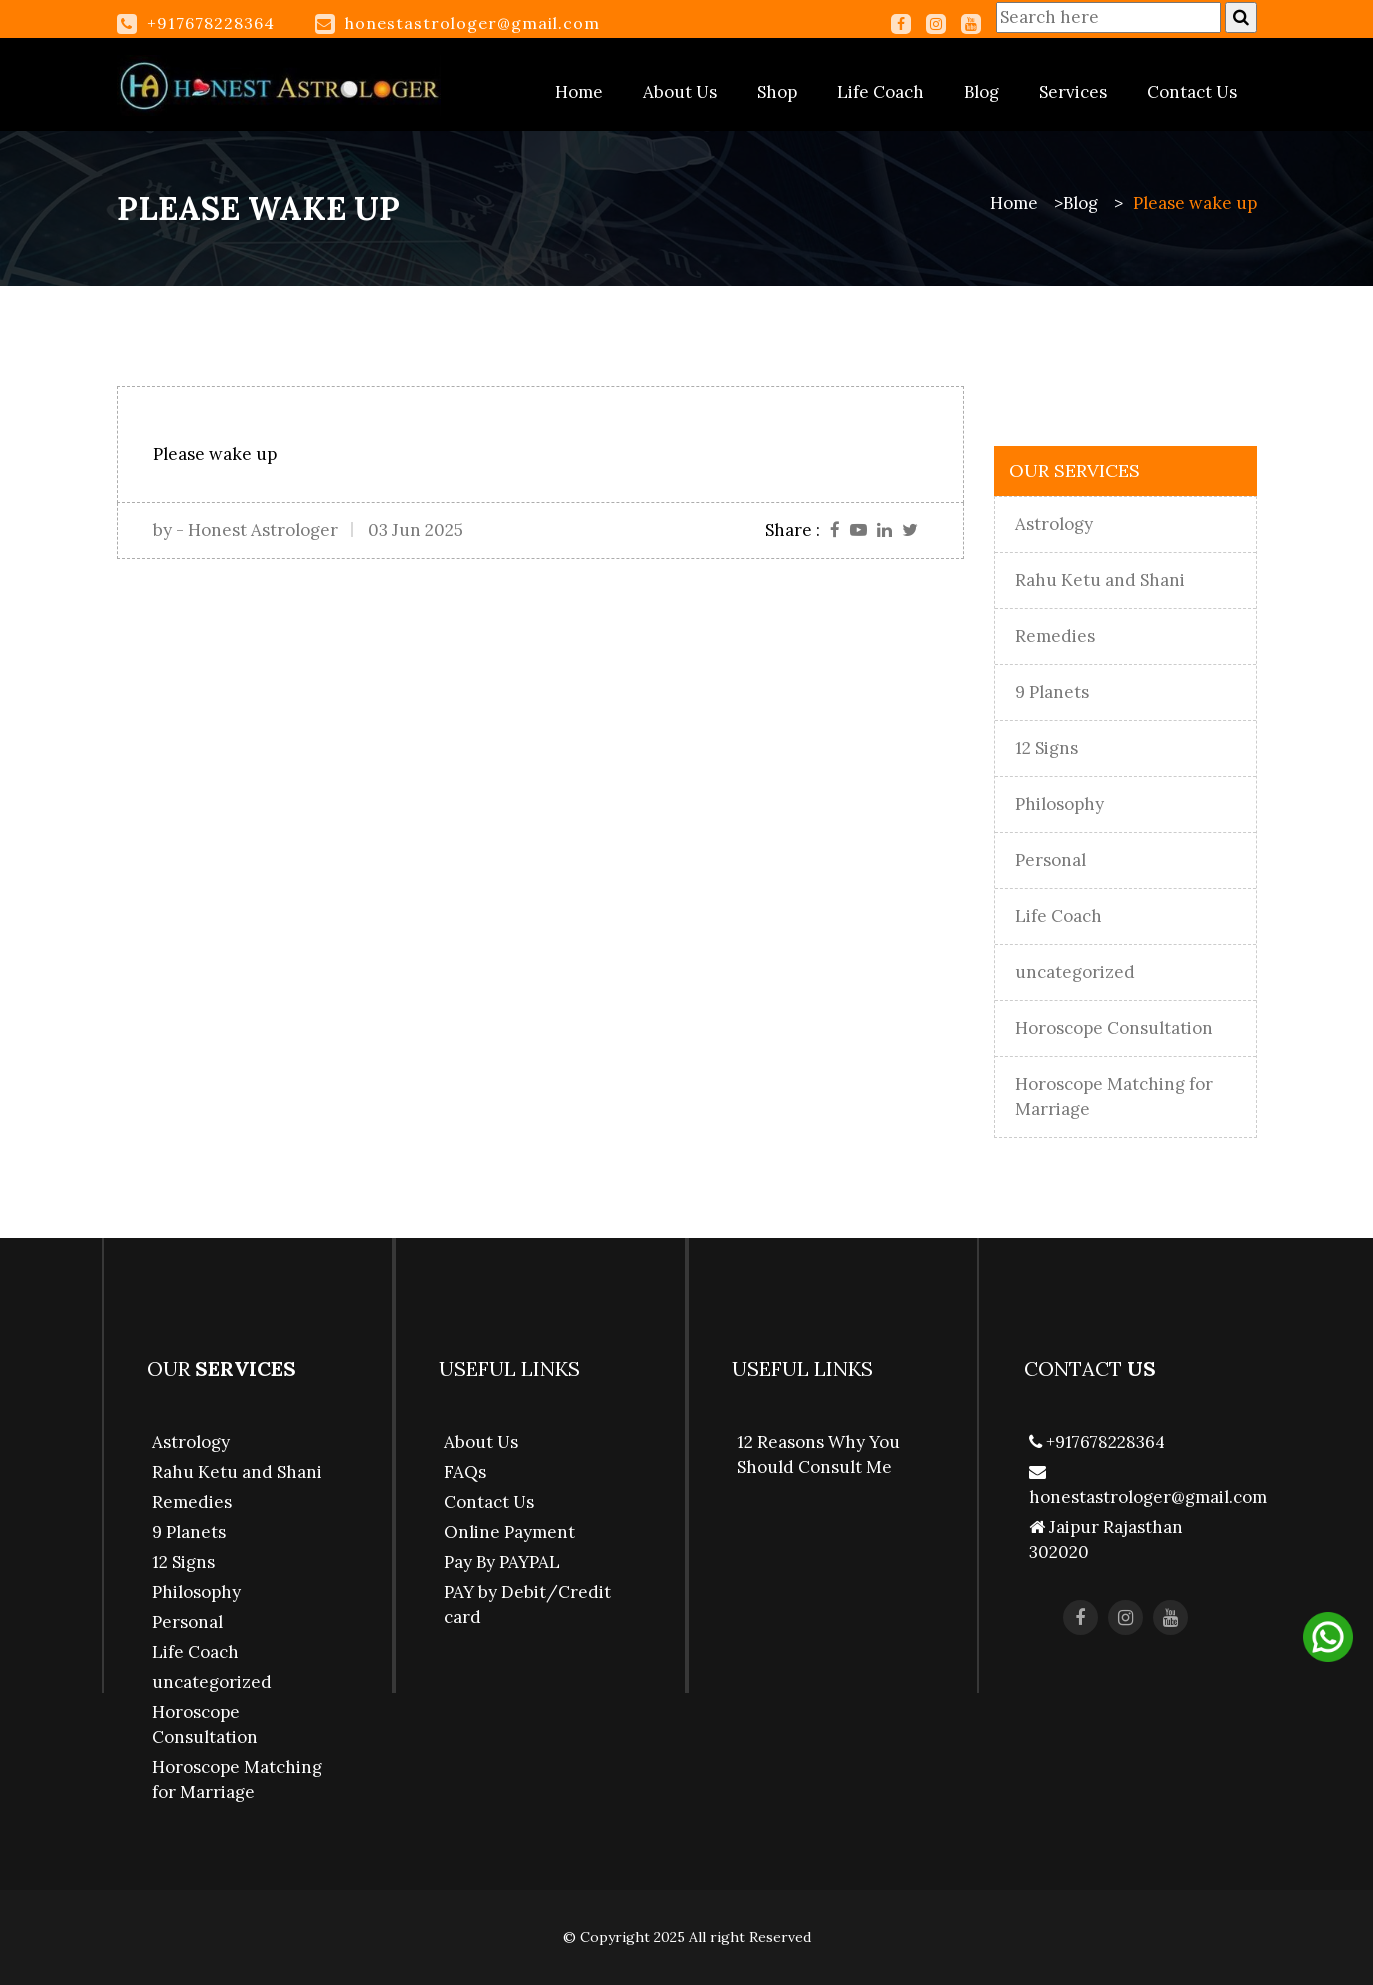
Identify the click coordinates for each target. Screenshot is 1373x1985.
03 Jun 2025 (415, 530)
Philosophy (1059, 804)
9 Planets (1052, 692)
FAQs (465, 1472)
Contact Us (1192, 92)
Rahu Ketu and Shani (1100, 580)
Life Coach (880, 92)
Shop (777, 92)
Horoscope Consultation (1114, 1028)
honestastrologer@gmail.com (472, 23)
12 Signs (1046, 748)
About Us (680, 92)
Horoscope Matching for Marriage (1114, 1096)
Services (1073, 92)
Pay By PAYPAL (502, 1562)
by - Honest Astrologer (245, 530)
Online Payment (509, 1532)
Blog (981, 92)
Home (579, 92)
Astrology (1054, 524)
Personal (1050, 860)
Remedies (1055, 636)
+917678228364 (1097, 1442)
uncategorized (1075, 972)
